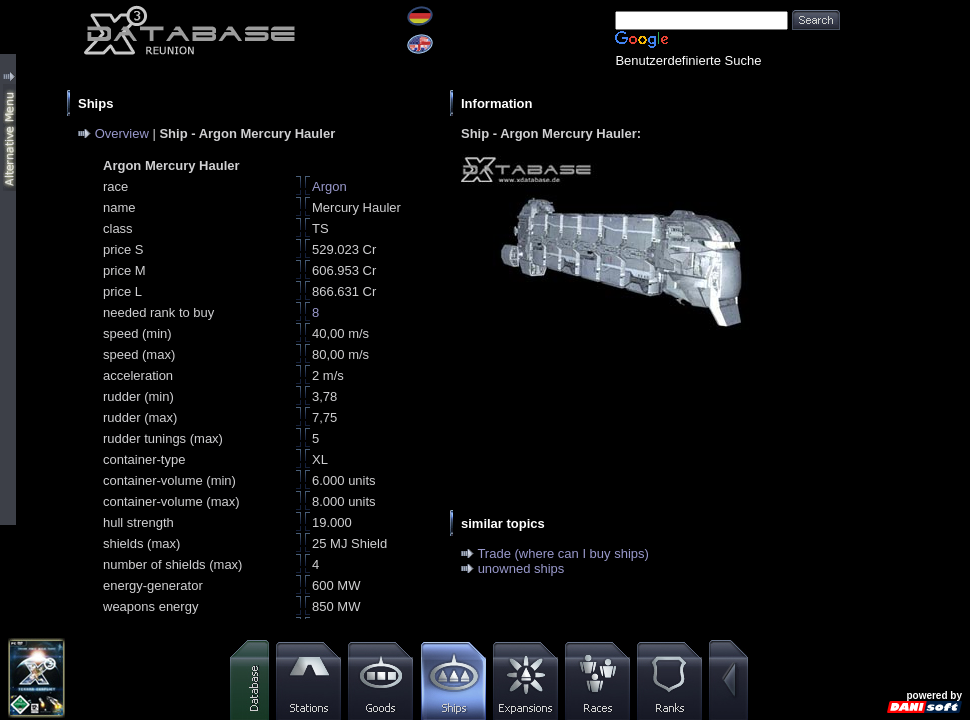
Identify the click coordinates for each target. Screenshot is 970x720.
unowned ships (521, 568)
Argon (329, 186)
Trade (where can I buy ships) (562, 553)
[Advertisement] (905, 300)
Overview (122, 133)
